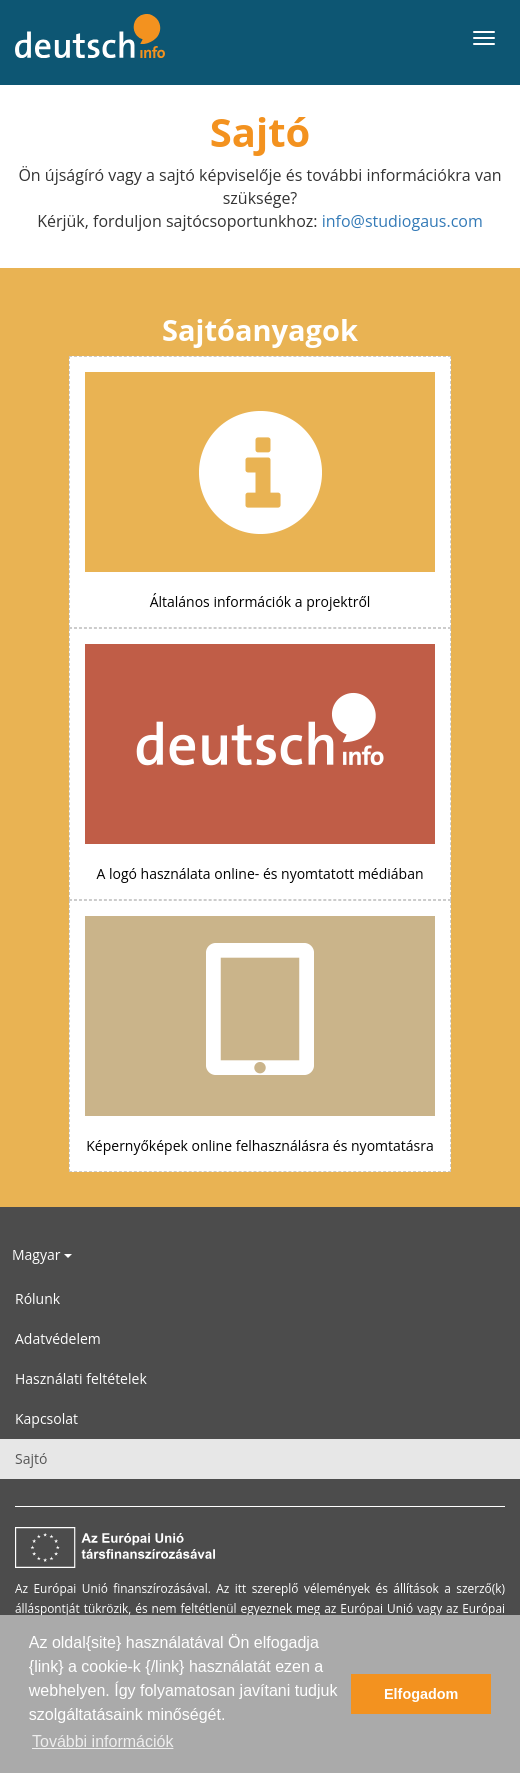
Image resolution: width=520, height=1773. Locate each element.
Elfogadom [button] (421, 1694)
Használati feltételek (81, 1378)
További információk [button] (102, 1741)
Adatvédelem (58, 1338)
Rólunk (37, 1298)
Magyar (42, 1254)
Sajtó (31, 1458)
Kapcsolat (46, 1418)
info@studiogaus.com (402, 221)
